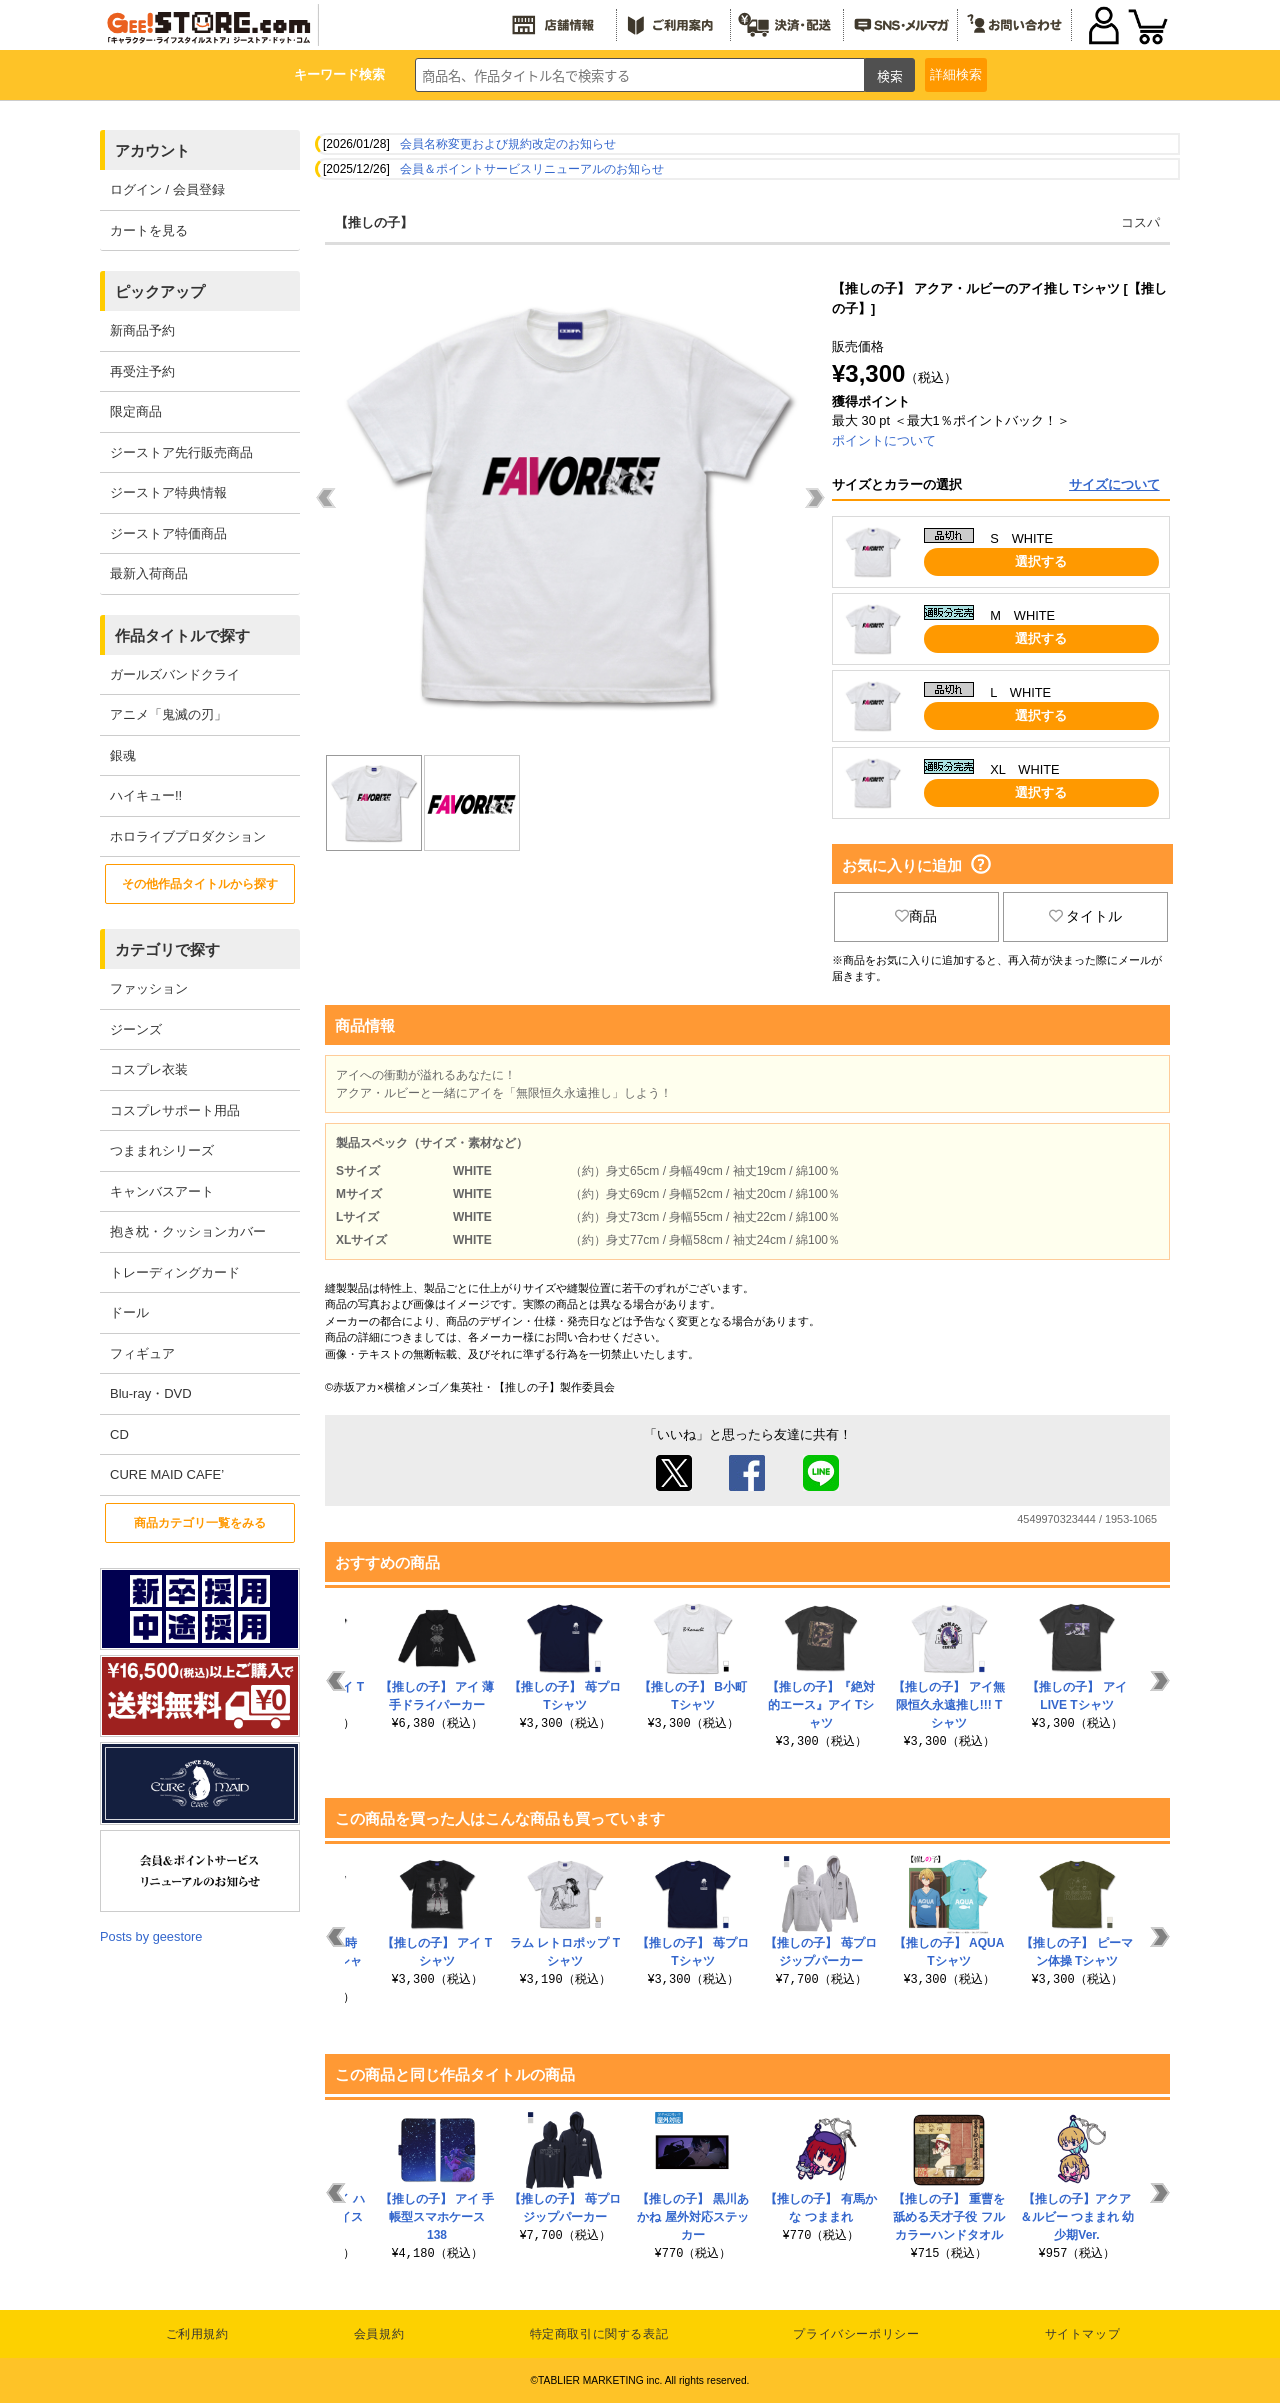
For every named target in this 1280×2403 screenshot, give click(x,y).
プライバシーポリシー (856, 2334)
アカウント (152, 150)
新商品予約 (142, 330)
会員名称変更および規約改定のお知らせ (508, 144)
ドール (129, 1312)
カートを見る (149, 230)
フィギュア (142, 1353)
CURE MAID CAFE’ (167, 1474)
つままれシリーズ (162, 1150)
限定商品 (136, 411)
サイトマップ (1083, 2334)
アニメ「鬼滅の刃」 (168, 714)
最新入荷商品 (149, 573)
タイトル (1086, 916)
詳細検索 (956, 74)
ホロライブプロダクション (188, 836)
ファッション (149, 988)
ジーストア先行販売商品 (181, 452)
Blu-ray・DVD (151, 1393)
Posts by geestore (151, 1936)
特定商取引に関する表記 (599, 2334)
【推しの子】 (374, 222)
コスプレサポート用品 (175, 1110)
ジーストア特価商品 (168, 533)
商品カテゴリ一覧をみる (200, 1523)
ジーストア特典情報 (168, 492)
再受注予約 (142, 371)
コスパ (1140, 222)
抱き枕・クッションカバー (188, 1231)
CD (119, 1434)
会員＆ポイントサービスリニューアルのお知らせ (532, 169)
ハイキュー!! (146, 795)
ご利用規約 (197, 2334)
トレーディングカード (175, 1272)
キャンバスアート (162, 1191)
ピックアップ (160, 291)
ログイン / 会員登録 (167, 189)
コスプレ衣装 (149, 1069)
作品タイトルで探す (182, 635)
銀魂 (123, 755)
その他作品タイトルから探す (200, 884)
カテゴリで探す (167, 949)
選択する (1041, 561)
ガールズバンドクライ (175, 674)
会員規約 (379, 2334)
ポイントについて (884, 440)
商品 (916, 916)
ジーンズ (136, 1029)
